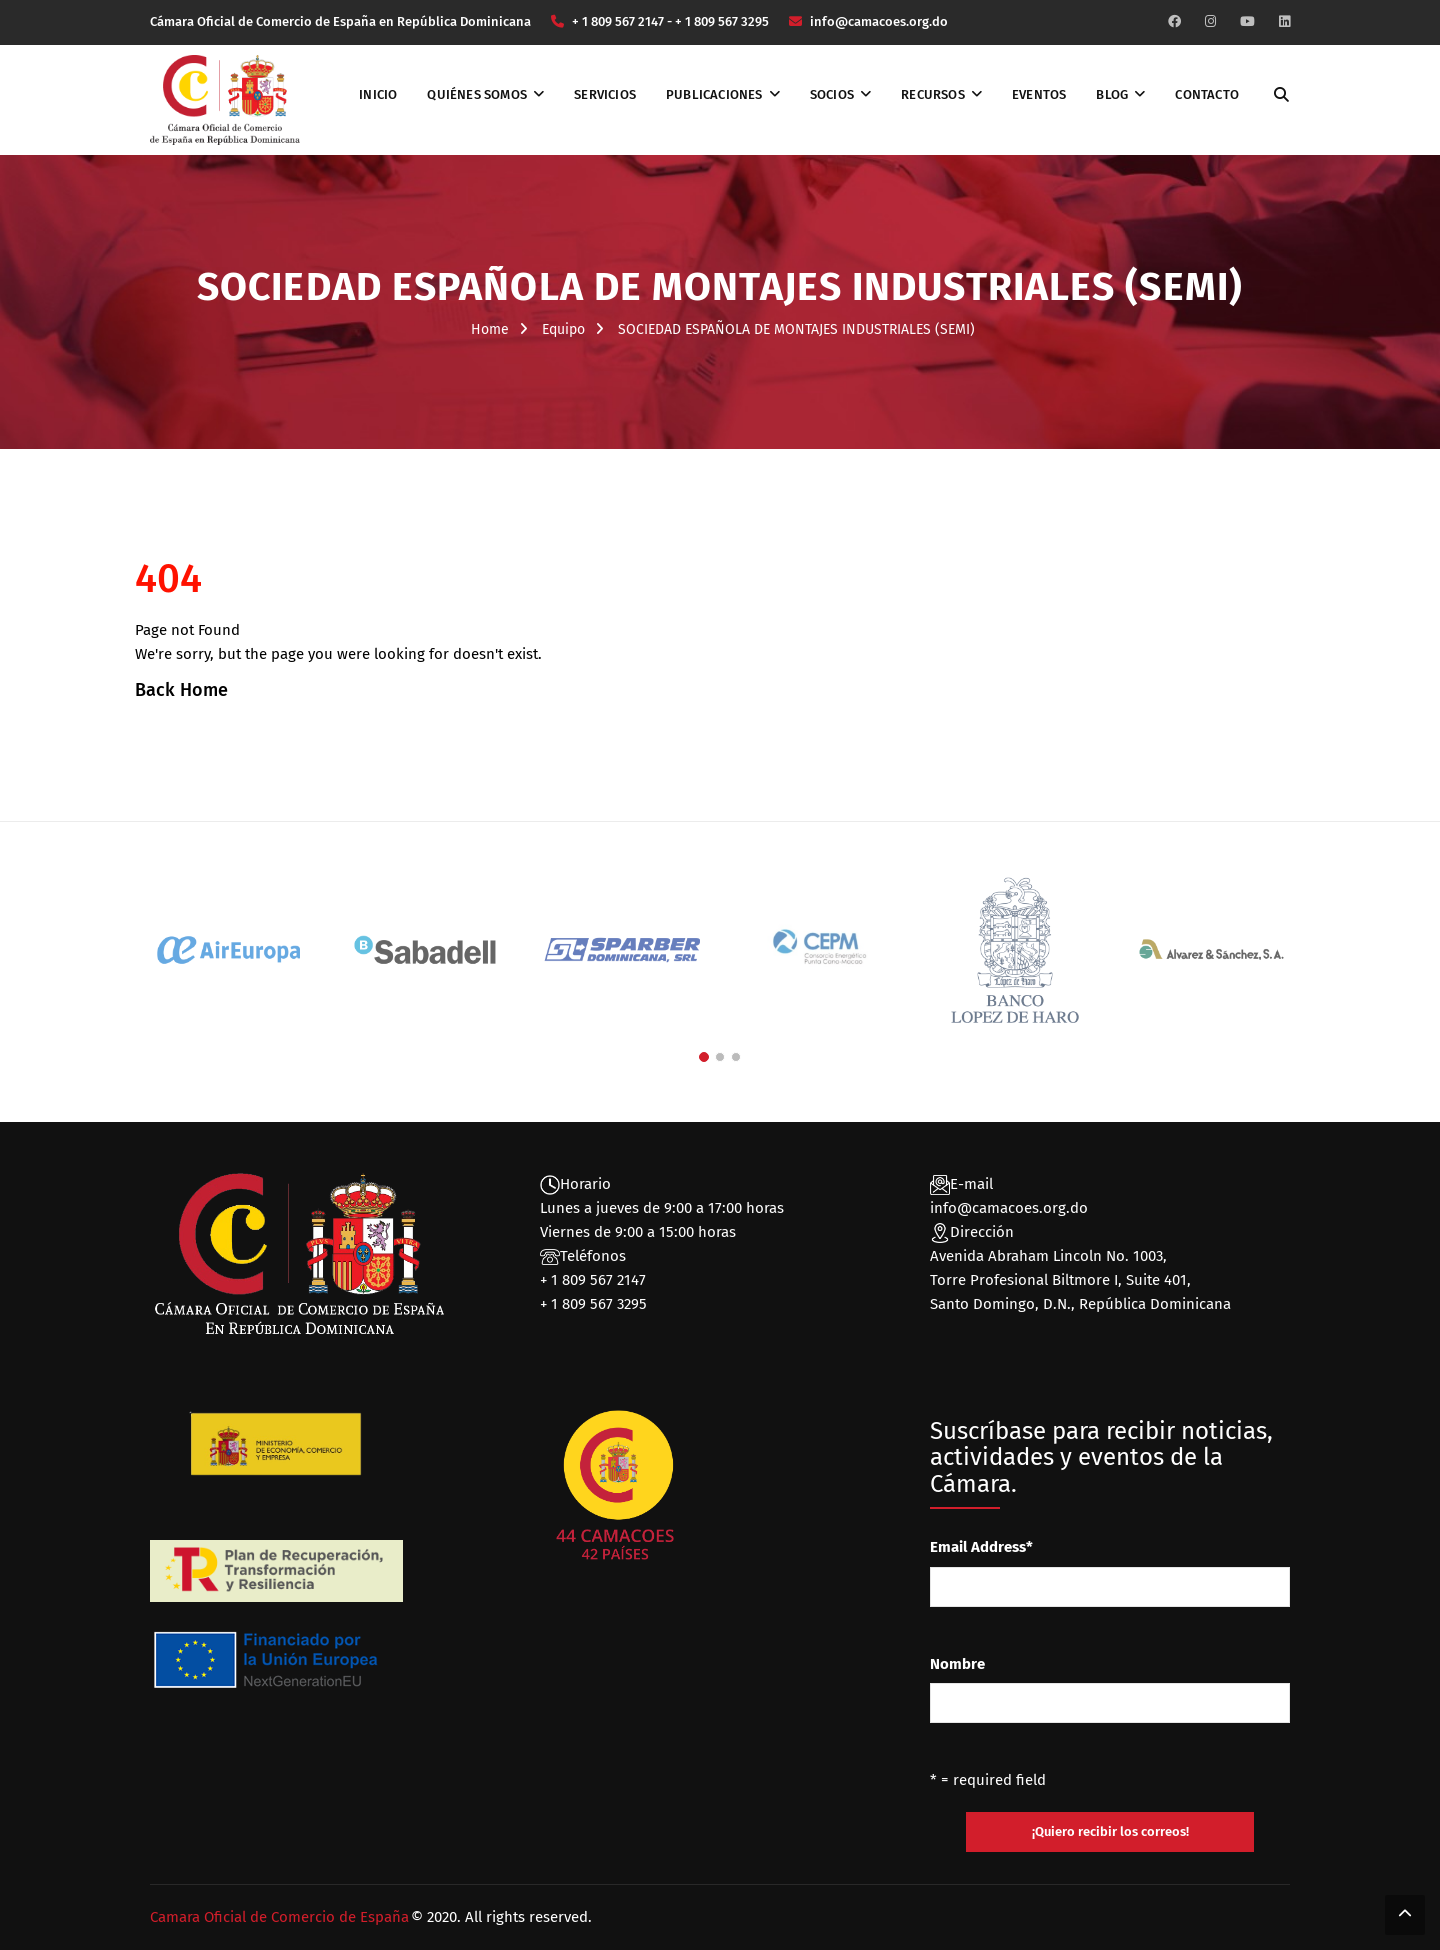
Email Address (981, 1547)
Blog (1112, 94)
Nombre (957, 1664)
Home (490, 329)
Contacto (1207, 94)
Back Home (181, 690)
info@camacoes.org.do (1009, 1208)
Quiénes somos (477, 94)
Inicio (378, 94)
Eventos (1039, 94)
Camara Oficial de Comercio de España (279, 1917)
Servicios (605, 94)
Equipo (563, 329)
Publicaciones (714, 94)
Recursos (933, 94)
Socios (832, 94)
